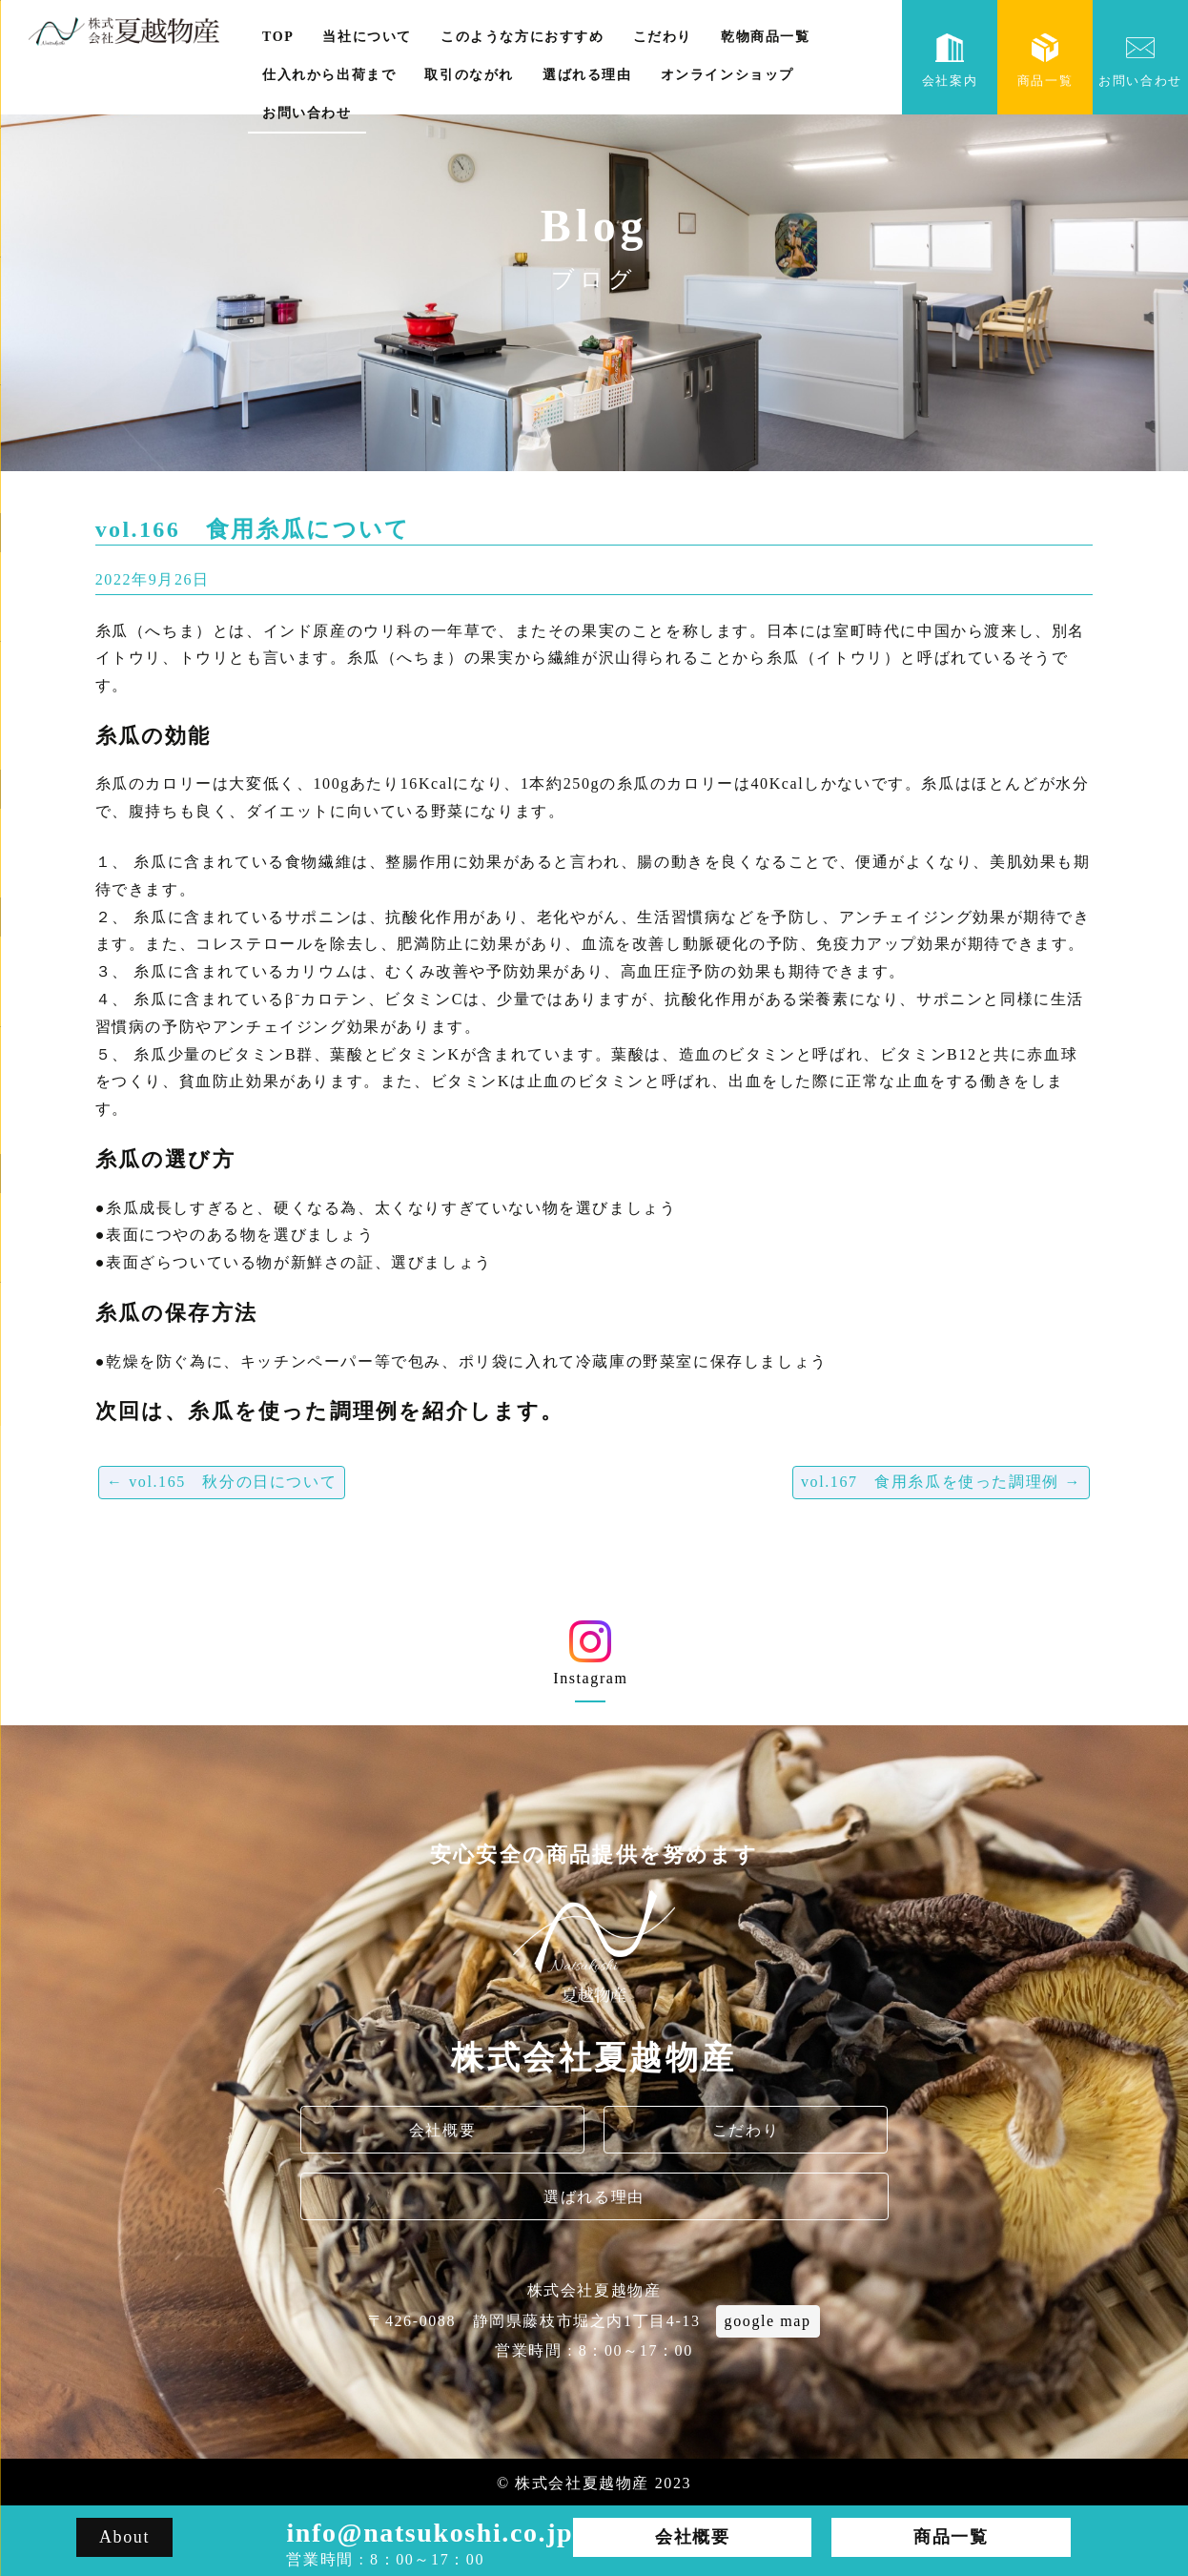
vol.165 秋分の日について (222, 1481)
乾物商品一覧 (765, 37)
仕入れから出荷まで (329, 75)
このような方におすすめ (522, 37)
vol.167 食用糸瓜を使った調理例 (941, 1481)
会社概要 (442, 2130)
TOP (278, 37)
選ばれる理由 (587, 75)
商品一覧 (1045, 60)
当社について (367, 37)
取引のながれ (469, 75)
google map (768, 2321)
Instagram (590, 1660)
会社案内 (949, 60)
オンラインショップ (727, 75)
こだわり (662, 37)
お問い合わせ (307, 113)
